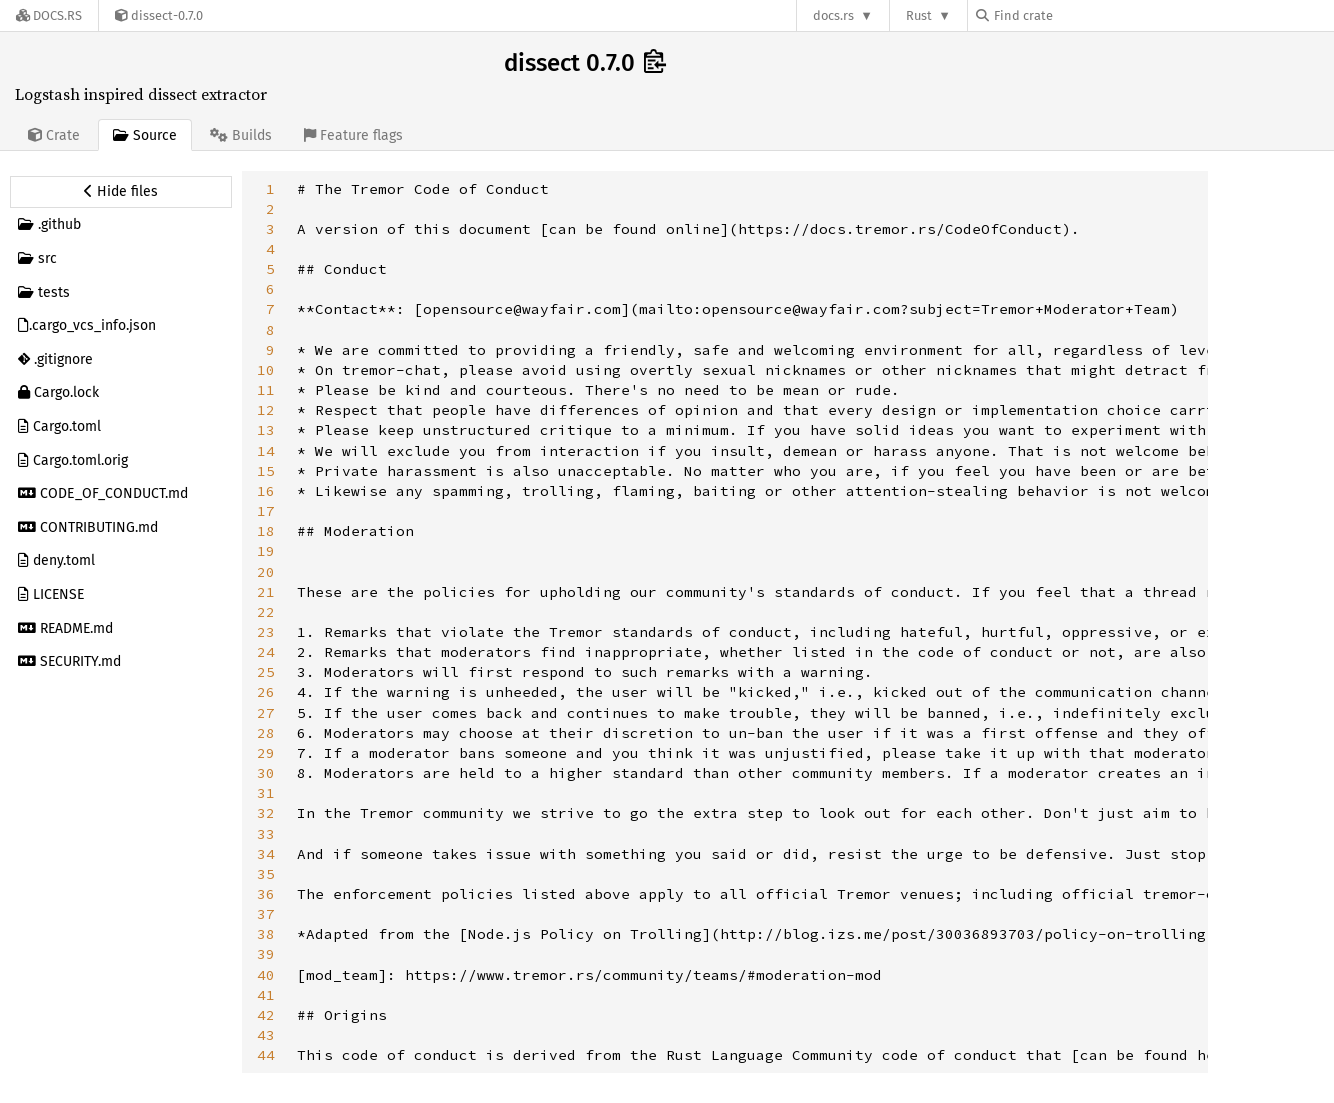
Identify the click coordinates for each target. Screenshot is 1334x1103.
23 (266, 632)
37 (266, 914)
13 (266, 430)
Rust (919, 15)
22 (266, 612)
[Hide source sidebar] (121, 192)
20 (266, 572)
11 (266, 390)
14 (266, 451)
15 (266, 471)
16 (266, 491)
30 (266, 773)
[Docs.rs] (49, 15)
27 (266, 713)
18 (266, 531)
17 (266, 511)
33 (266, 834)
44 (266, 1055)
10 (266, 370)
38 (266, 934)
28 (266, 733)
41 (266, 995)
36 (266, 894)
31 (266, 793)
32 (266, 813)
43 (266, 1035)
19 (266, 551)
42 (266, 1015)
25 (266, 672)
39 (266, 954)
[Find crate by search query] (1076, 15)
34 (266, 854)
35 (266, 874)
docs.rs (833, 15)
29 (266, 753)
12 (266, 410)
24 (266, 652)
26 (266, 692)
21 (266, 592)
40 (266, 975)
